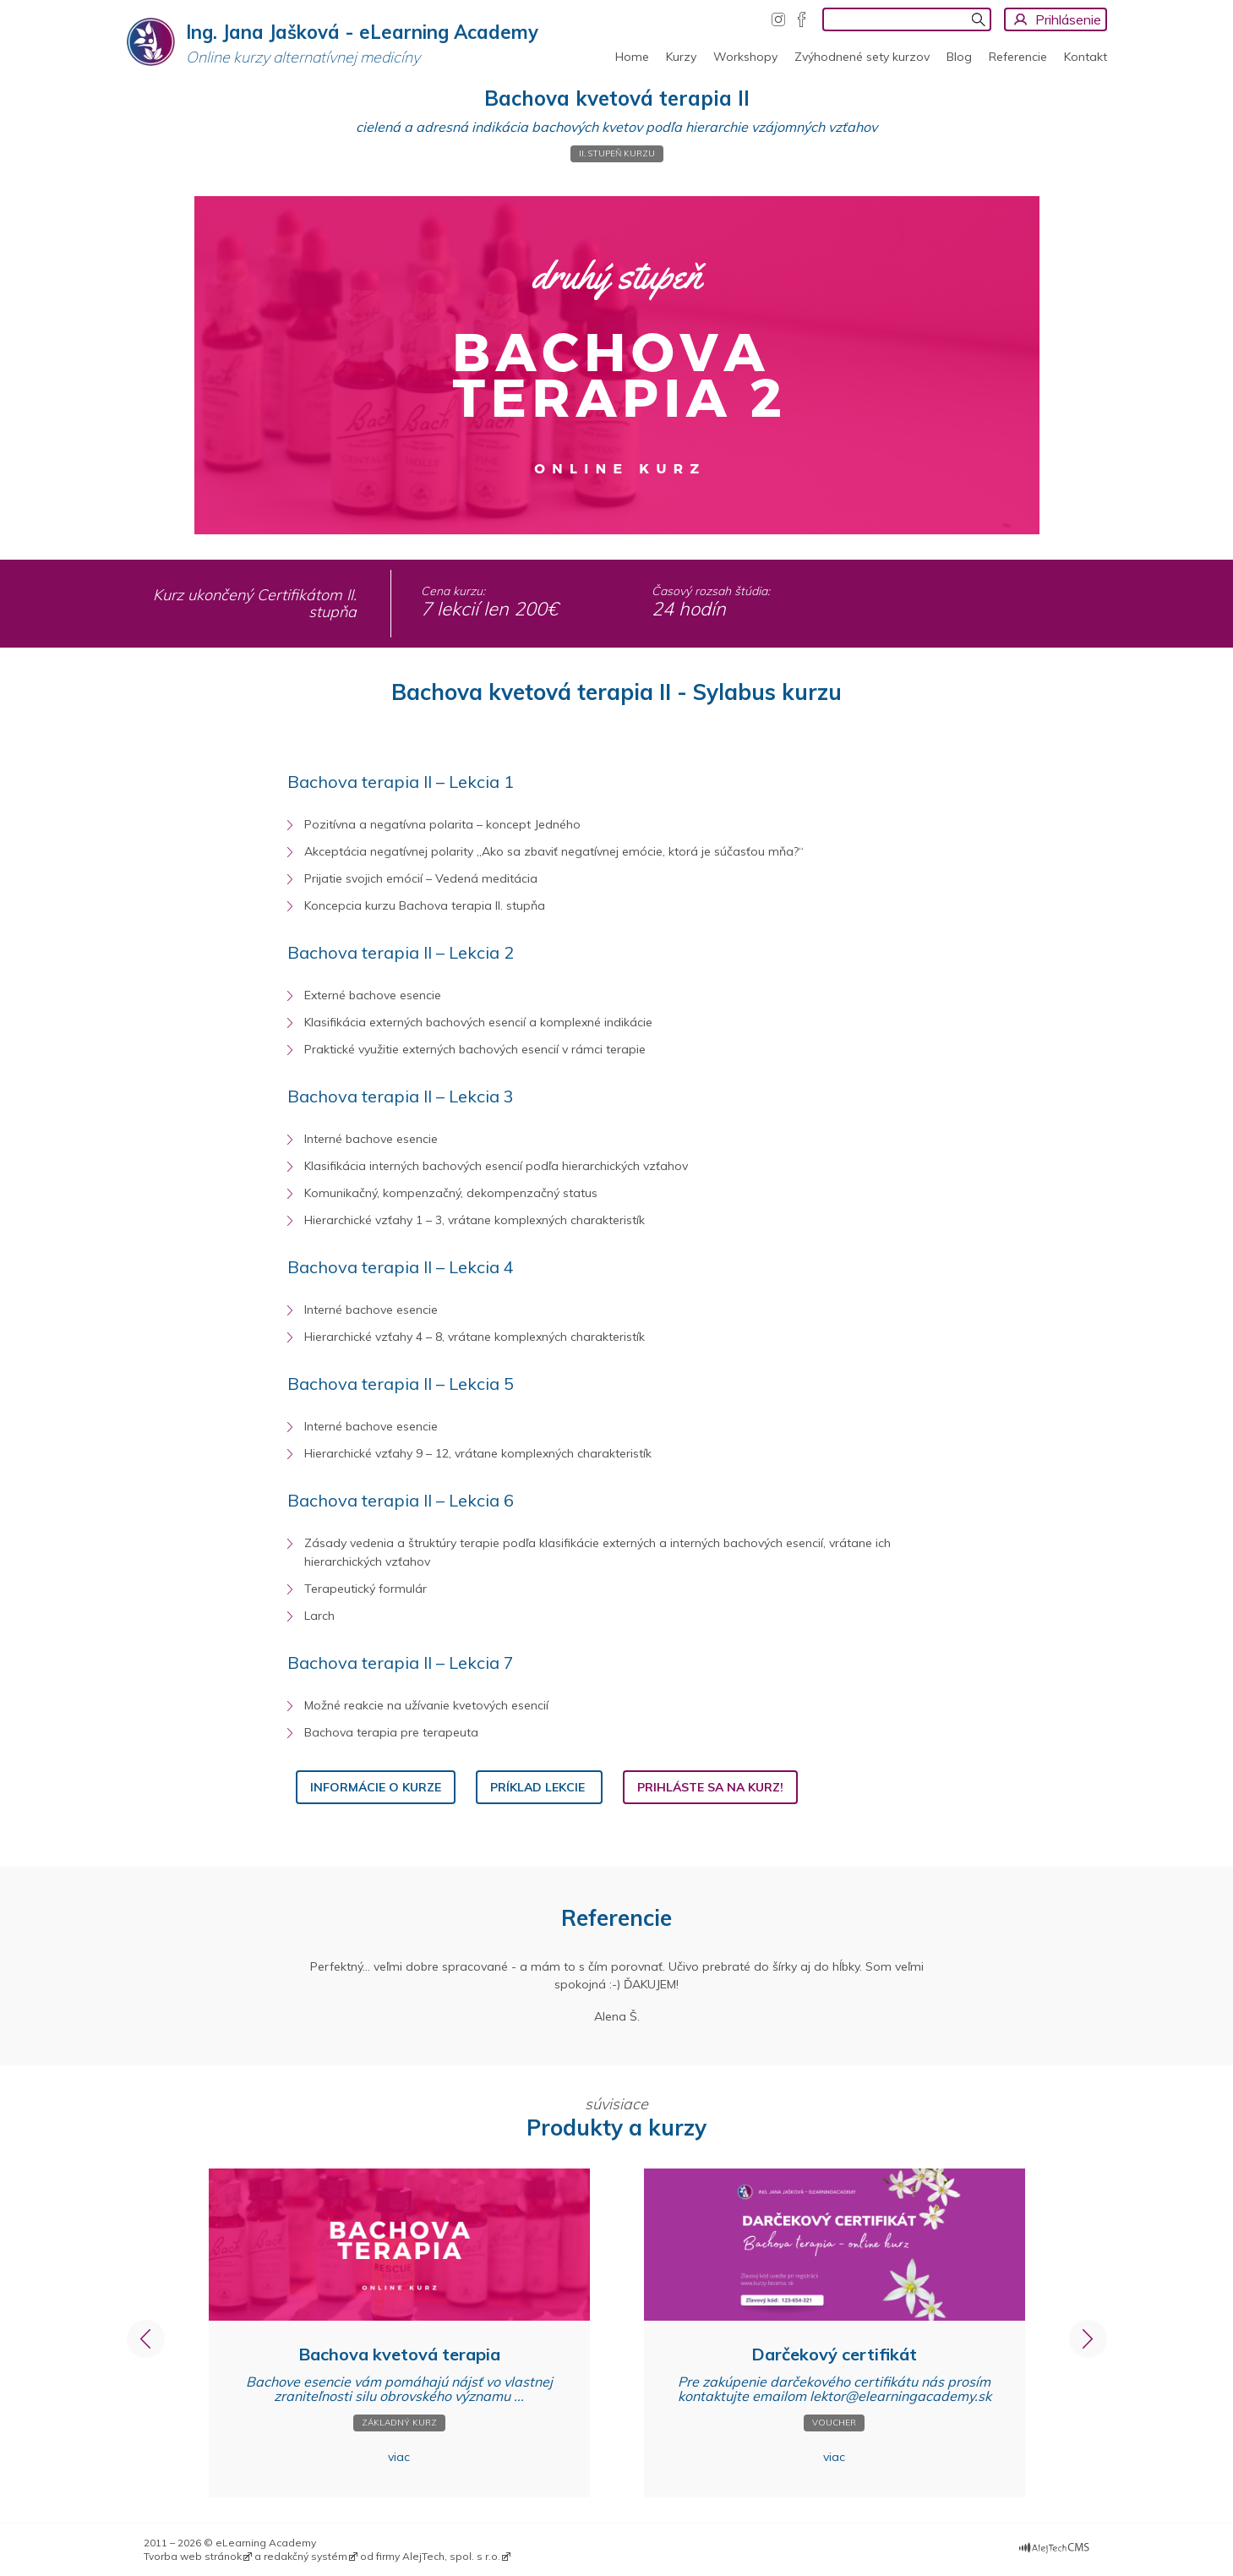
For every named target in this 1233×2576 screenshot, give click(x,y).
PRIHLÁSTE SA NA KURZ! (710, 1787)
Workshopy (745, 56)
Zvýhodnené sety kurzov (862, 56)
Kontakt (1085, 56)
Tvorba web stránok (193, 2556)
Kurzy (681, 56)
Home (632, 56)
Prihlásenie (1068, 19)
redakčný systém (305, 2556)
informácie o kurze (375, 1787)
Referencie (1018, 56)
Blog (959, 56)
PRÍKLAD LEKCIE (539, 1787)
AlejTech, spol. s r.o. (451, 2556)
